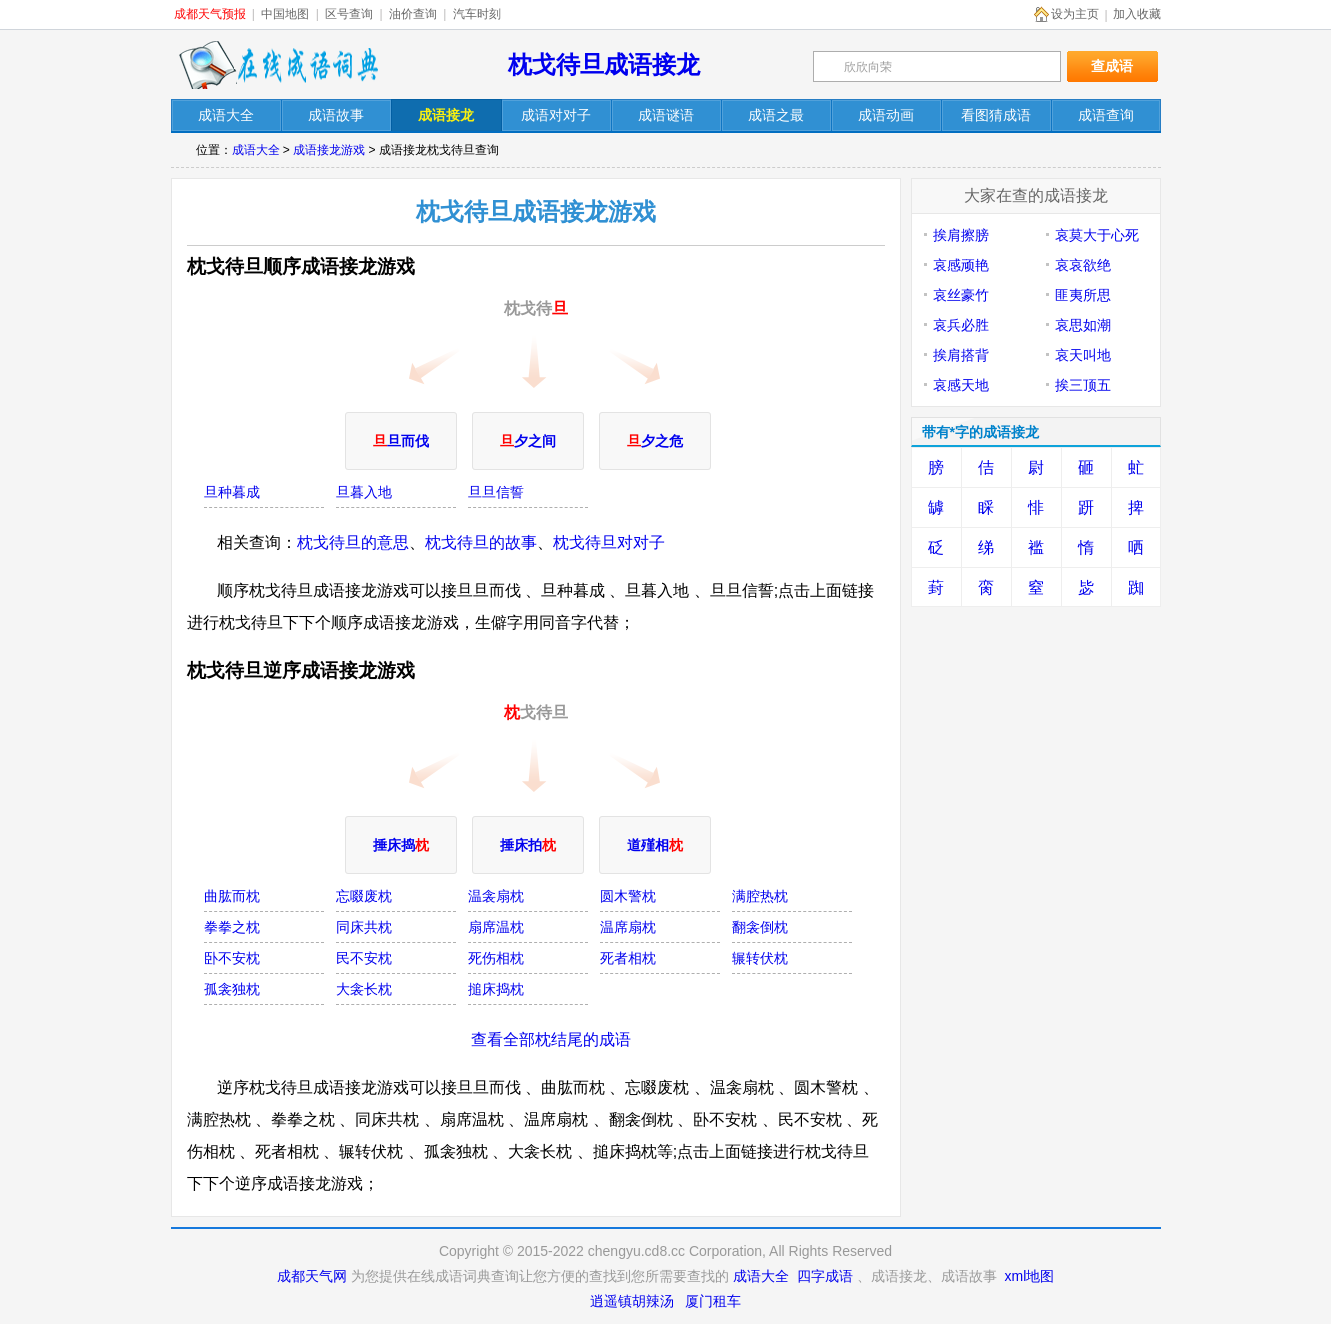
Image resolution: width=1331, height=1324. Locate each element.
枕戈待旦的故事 (481, 542)
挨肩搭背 (961, 355)
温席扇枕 (628, 927)
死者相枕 (628, 958)
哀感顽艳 (961, 265)
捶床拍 (528, 845)
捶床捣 (401, 845)
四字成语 (825, 1276)
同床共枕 (364, 927)
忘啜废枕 (364, 896)
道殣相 (655, 845)
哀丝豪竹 (961, 295)
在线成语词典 (278, 65)
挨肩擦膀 (961, 235)
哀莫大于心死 (1097, 235)
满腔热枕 (760, 896)
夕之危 (655, 441)
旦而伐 (401, 441)
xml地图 (1030, 1276)
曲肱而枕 (232, 896)
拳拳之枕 (232, 927)
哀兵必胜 (961, 325)
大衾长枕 (364, 989)
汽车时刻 (477, 14)
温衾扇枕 (496, 896)
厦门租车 (713, 1301)
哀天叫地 (1083, 355)
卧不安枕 (232, 958)
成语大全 (256, 150)
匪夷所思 (1083, 295)
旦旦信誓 (496, 492)
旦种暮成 (232, 492)
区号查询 (349, 14)
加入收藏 (1137, 14)
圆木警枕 (628, 896)
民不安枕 (364, 958)
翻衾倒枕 (760, 927)
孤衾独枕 (232, 989)
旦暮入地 (364, 492)
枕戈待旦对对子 (609, 542)
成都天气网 (312, 1276)
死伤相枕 (496, 958)
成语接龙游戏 (329, 150)
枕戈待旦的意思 (353, 542)
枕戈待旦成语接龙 (604, 64)
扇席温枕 (496, 927)
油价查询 (413, 14)
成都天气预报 (210, 14)
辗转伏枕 (760, 958)
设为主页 (1075, 14)
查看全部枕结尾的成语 (551, 1039)
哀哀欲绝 (1083, 265)
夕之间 (528, 441)
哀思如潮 (1083, 325)
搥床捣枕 (496, 989)
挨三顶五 (1083, 385)
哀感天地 (961, 385)
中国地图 (285, 14)
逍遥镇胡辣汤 (632, 1301)
